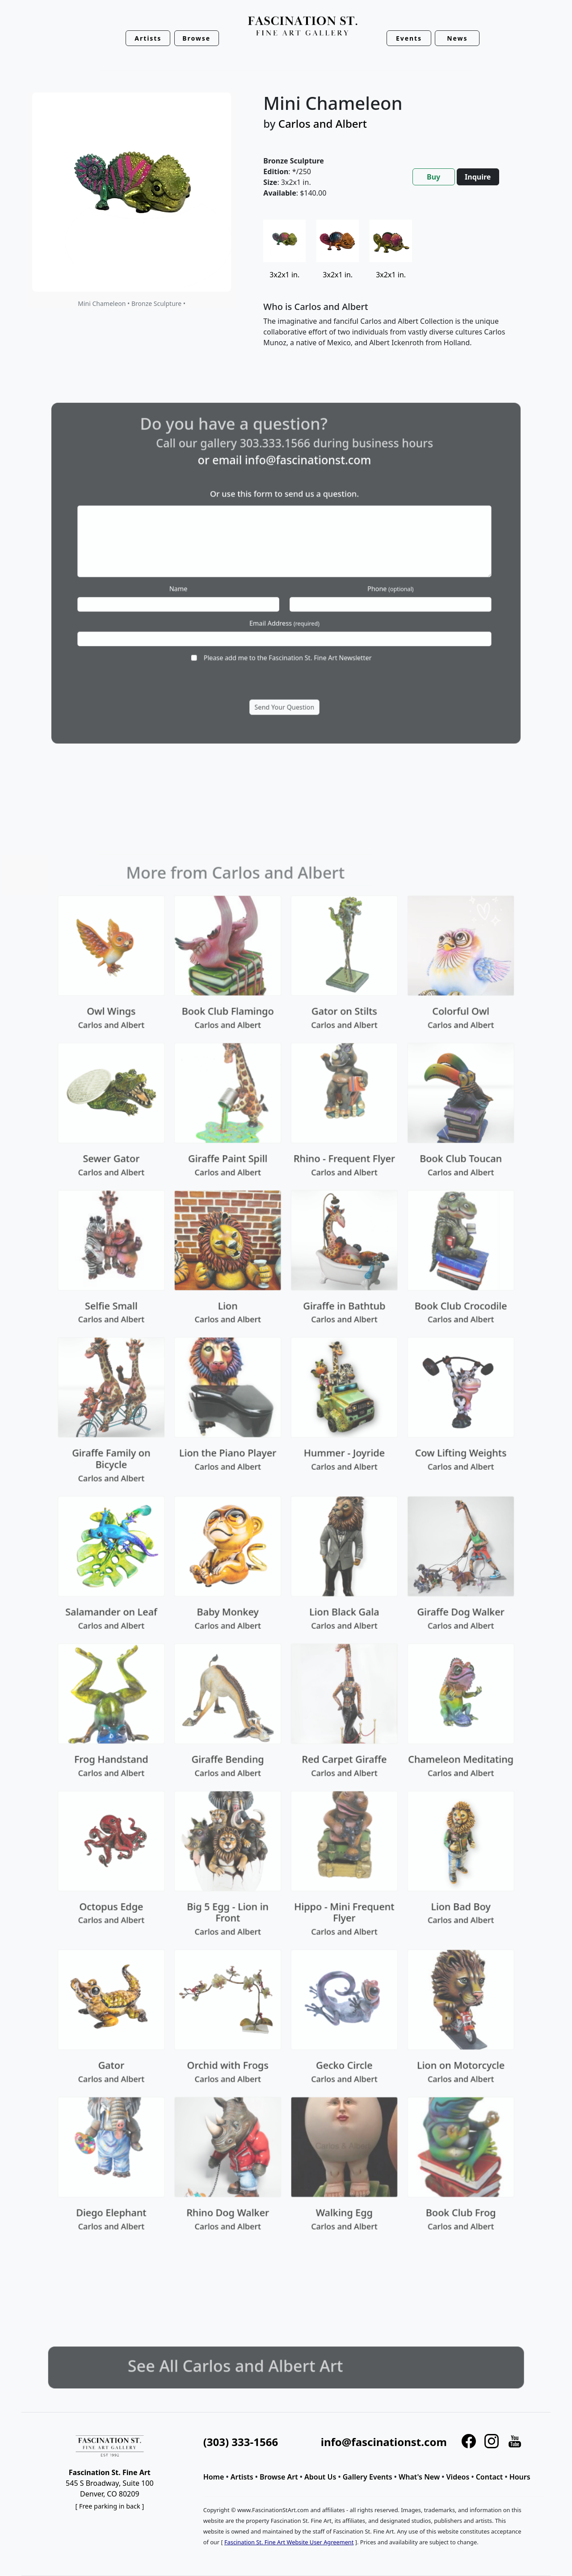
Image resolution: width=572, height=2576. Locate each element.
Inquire (478, 177)
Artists (242, 2477)
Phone (356, 583)
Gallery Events (367, 2477)
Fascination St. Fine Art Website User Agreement (288, 2542)
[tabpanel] (396, 291)
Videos (458, 2477)
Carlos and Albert (322, 123)
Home (213, 2477)
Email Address (285, 607)
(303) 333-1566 (240, 2441)
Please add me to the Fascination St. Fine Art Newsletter (287, 630)
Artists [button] (148, 38)
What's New (419, 2477)
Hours (519, 2477)
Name (213, 583)
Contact (489, 2477)
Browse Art (279, 2477)
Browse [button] (196, 38)
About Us (320, 2477)
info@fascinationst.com (301, 496)
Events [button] (409, 38)
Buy (433, 177)
